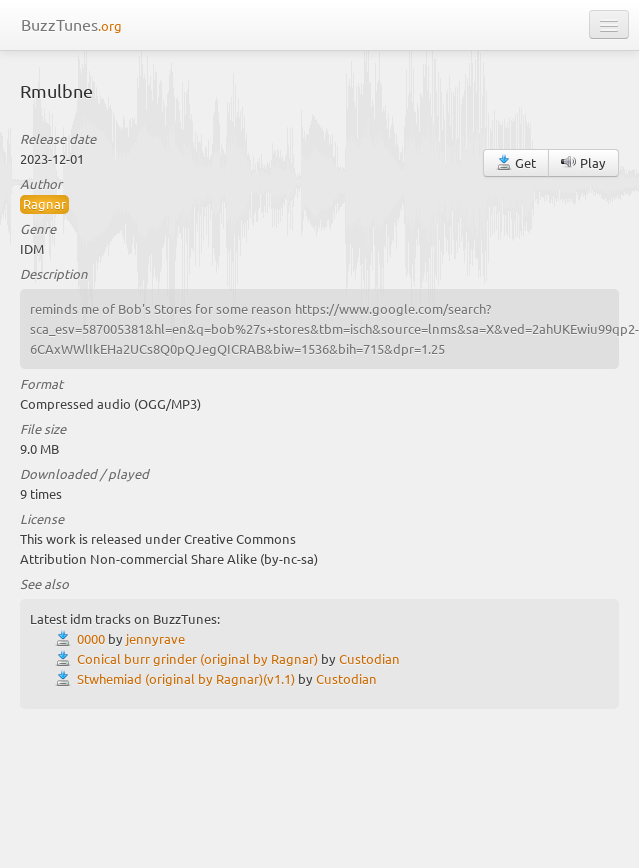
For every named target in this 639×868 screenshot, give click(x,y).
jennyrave (155, 638)
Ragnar (44, 203)
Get (516, 162)
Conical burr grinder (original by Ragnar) (197, 658)
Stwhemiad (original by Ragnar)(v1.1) (186, 678)
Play (583, 162)
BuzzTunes (71, 24)
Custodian (369, 658)
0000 (91, 638)
